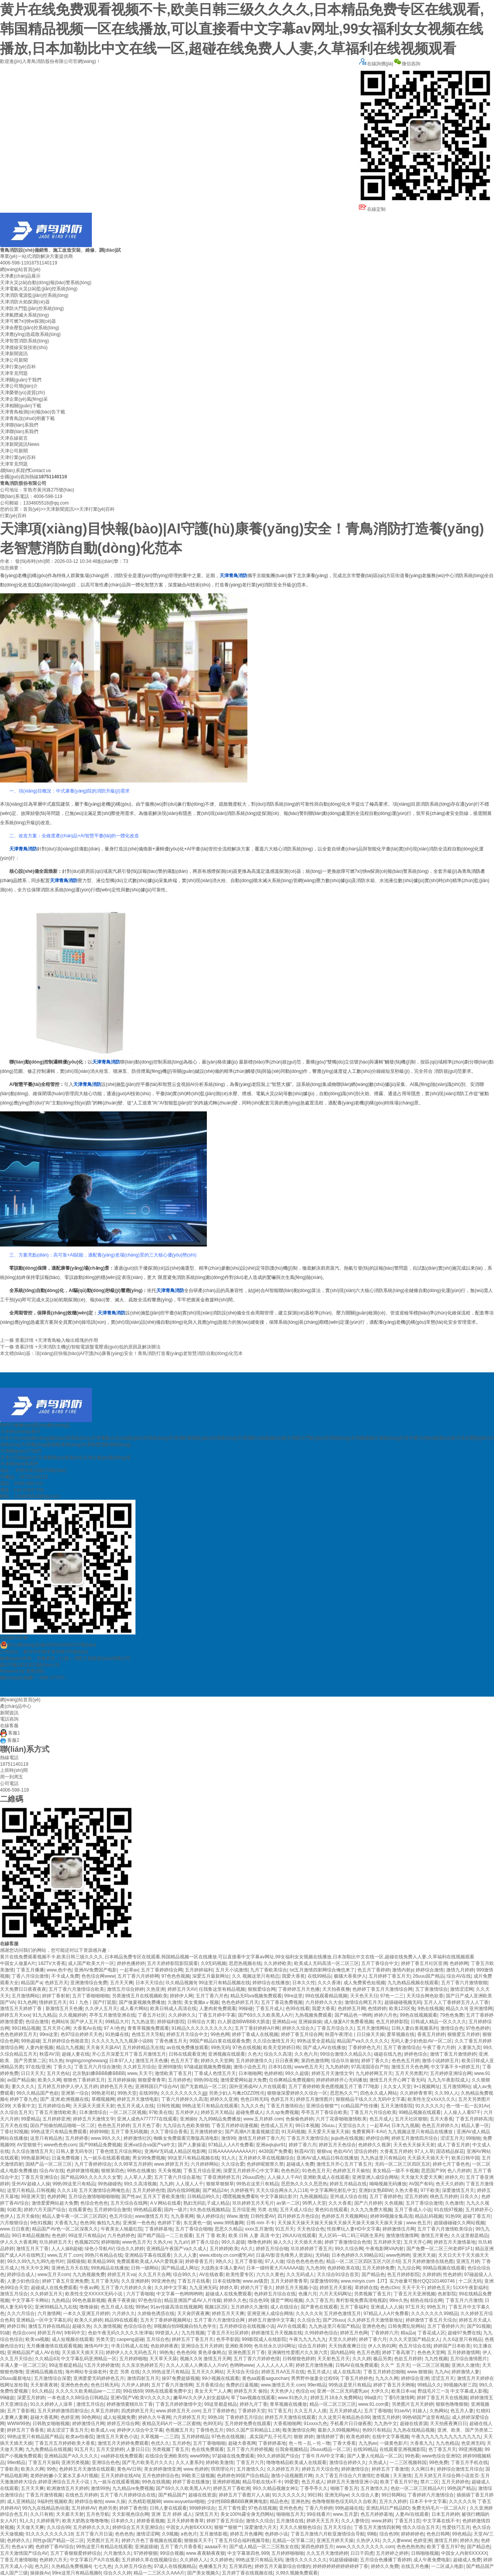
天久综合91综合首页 (338, 2274)
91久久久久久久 (288, 2495)
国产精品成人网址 (179, 2268)
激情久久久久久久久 (306, 2559)
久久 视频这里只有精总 (255, 1976)
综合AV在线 (459, 1976)
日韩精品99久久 (203, 2196)
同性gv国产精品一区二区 (58, 2540)
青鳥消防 (35, 1671)
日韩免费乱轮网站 (406, 2326)
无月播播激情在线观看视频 (54, 2346)
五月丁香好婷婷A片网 (257, 2028)
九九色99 (315, 2268)
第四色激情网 (315, 2060)
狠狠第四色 (112, 2170)
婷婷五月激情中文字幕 (271, 2320)
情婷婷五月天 (53, 2002)
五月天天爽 (121, 1982)
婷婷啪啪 (110, 2242)
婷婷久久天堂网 (217, 2060)
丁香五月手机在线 (469, 2462)
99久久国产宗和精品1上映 (253, 2430)
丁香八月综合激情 (30, 1976)
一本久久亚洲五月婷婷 (86, 2313)
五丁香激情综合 (431, 1989)
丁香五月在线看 (194, 2281)
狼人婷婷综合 (210, 2216)
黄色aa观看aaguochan (265, 2378)
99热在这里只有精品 (257, 2183)
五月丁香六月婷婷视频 (250, 2449)
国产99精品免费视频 (100, 2145)
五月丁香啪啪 (378, 2410)
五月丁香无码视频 (129, 2131)
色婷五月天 (56, 1982)
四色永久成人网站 (378, 2093)
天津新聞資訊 (14, 353)
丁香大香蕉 (344, 2443)
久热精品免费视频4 (71, 2566)
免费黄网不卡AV (369, 2131)
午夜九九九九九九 (307, 2339)
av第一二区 (288, 2203)
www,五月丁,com (64, 2255)
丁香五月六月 (250, 2462)
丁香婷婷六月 (384, 2333)
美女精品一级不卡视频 (395, 2170)
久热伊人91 (368, 2540)
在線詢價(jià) (376, 63)
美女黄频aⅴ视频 (201, 2002)
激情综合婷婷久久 (347, 2462)
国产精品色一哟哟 (353, 2015)
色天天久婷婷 (450, 2183)
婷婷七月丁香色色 (451, 2164)
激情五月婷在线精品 (49, 2326)
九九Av (442, 2371)
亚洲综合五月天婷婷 (202, 2346)
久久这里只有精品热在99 (344, 2417)
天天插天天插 (308, 2242)
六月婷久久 (123, 2313)
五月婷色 (181, 2443)
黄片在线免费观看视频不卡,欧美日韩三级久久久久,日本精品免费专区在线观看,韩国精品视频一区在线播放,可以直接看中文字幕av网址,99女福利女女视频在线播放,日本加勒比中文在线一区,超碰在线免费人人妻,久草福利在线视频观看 (242, 29)
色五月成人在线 (117, 2307)
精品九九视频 (70, 2047)
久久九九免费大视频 (371, 2209)
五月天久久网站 (207, 2371)
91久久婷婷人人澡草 (52, 2404)
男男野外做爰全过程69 (314, 2378)
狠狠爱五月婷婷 (463, 2034)
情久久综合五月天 (421, 2527)
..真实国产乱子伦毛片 (269, 2436)
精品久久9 (456, 2008)
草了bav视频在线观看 (253, 2397)
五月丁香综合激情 (424, 2203)
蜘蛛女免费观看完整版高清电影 (186, 2138)
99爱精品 (30, 2119)
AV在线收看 (211, 2274)
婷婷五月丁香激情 (390, 2469)
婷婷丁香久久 (375, 2060)
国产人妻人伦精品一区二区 (375, 2456)
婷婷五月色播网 (246, 2534)
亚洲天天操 (424, 2255)
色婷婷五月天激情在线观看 (87, 2469)
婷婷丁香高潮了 (398, 2352)
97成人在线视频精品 (175, 2566)
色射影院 (447, 2294)
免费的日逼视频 (242, 2385)
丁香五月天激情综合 (307, 2138)
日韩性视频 (168, 2106)
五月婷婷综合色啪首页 (65, 2041)
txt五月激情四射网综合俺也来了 (322, 1970)
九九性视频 (193, 2333)
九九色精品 (447, 2443)
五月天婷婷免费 (378, 2268)
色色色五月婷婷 (114, 2125)
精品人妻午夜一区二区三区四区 (74, 2216)
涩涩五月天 (452, 2138)
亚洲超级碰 (146, 2546)
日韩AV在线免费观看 (356, 2365)
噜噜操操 (89, 2307)
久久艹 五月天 (395, 2365)
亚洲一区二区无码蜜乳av (342, 2391)
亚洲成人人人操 (386, 2307)
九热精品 (60, 2300)
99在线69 (133, 2391)
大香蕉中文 (24, 2106)
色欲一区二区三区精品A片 (418, 2488)
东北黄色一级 (197, 2222)
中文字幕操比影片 (278, 2196)
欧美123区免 (402, 2008)
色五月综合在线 (415, 2346)
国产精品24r (215, 2190)
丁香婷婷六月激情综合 (431, 2495)
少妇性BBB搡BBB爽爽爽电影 (237, 2501)
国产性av (131, 2196)
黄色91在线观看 (331, 2209)
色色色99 (185, 2352)
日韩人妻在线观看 (168, 2508)
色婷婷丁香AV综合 (55, 2546)
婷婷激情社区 (137, 2138)
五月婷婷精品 (195, 2436)
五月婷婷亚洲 (56, 2119)
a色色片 (189, 2534)
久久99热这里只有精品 (165, 2371)
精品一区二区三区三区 (333, 2404)
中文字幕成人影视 (468, 2391)
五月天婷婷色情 (148, 2190)
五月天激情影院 (397, 2106)
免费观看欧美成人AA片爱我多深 (150, 2261)
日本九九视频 (405, 2125)
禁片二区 (429, 2482)
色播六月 (307, 2294)
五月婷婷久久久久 (91, 2527)
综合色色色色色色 (304, 2261)
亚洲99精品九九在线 (56, 2307)
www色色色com (60, 2145)
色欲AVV (342, 2151)
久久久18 (66, 2190)
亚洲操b (188, 2119)
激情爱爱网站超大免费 (243, 2080)
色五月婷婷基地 (376, 2514)
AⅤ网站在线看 (165, 2203)
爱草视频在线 (400, 2034)
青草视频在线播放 (288, 2404)
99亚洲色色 (163, 2281)
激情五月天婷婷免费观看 (123, 2443)
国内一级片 (175, 2209)
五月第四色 (240, 2566)
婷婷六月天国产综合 (45, 2209)
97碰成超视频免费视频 (207, 2067)
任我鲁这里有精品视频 (222, 1989)
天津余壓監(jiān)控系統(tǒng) (29, 327)
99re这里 (293, 1995)
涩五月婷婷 (416, 2196)
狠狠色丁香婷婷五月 (84, 2080)
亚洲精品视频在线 (44, 2371)
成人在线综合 (284, 2307)
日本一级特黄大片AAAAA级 (274, 2268)
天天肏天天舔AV (103, 2047)
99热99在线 (206, 2080)
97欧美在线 (161, 2112)
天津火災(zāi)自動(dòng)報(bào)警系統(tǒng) (45, 282)
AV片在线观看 (291, 2326)
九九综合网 (408, 2268)
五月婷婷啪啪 (133, 2358)
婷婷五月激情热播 (314, 2365)
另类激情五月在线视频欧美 (139, 1995)
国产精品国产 (172, 2495)
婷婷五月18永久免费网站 (336, 2397)
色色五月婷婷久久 (440, 2125)
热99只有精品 (376, 2430)
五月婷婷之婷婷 (392, 2553)
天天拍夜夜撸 (336, 1989)
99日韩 (315, 2495)
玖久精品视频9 (181, 1982)
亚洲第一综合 (75, 2093)
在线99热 (148, 2093)
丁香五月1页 (407, 2520)
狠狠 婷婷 (303, 2436)
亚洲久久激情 (465, 2365)
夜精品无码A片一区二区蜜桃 (171, 2423)
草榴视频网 (103, 2099)
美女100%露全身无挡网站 (247, 2514)
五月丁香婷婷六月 (445, 2326)
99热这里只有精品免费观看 (59, 2131)
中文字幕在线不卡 (441, 2520)
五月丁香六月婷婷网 (138, 1976)
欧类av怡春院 (80, 2436)
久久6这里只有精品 (462, 2339)
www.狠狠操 (419, 2371)
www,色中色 (59, 1970)
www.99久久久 (106, 2138)
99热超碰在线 (349, 2508)
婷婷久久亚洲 (224, 2099)
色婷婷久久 (18, 2540)
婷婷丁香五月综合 (225, 2520)
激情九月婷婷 (460, 1970)
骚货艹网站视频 (287, 2300)
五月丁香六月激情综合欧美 (76, 1989)
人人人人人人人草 (274, 2365)
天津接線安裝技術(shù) (23, 347)
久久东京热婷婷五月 (142, 2365)
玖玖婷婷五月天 (55, 2242)
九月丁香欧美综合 (268, 1970)
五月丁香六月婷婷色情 (256, 2358)
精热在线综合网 (426, 2300)
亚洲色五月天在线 (69, 2268)
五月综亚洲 (243, 2209)
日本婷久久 (122, 2520)
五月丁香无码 (104, 2281)
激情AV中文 (96, 2346)
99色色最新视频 (88, 2300)
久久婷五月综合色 (133, 2566)
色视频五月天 (179, 2430)
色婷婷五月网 (351, 2008)
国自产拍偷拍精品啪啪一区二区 (62, 2125)
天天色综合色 (311, 2229)
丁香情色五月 (209, 2430)
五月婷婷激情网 (463, 2352)
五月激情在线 (290, 2520)
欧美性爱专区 (240, 2274)
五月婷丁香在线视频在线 (247, 2573)
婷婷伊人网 (181, 1995)
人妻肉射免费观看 (217, 2008)
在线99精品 (319, 1976)
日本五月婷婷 (445, 2514)
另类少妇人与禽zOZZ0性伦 (237, 2093)
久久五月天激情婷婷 (327, 2553)
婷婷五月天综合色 (320, 2469)
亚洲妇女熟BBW (375, 2190)
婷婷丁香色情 (133, 2508)
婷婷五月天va (121, 2274)
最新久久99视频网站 (339, 2430)
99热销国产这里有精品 (426, 2417)
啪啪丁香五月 (344, 2488)
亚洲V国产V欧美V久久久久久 (140, 2397)
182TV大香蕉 (51, 1963)
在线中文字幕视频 (390, 2436)
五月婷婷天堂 (387, 2242)
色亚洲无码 (472, 2443)
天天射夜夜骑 (44, 2385)
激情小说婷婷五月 (440, 2060)
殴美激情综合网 (299, 2430)
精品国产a (31, 1982)
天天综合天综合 (243, 2371)
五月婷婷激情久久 (254, 2060)
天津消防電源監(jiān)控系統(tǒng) (34, 295)
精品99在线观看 (121, 2320)
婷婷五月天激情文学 (332, 2073)
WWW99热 (18, 2423)
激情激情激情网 (402, 2235)
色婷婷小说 (276, 2534)
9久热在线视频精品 (210, 2209)
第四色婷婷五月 (317, 2546)
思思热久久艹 (344, 2093)
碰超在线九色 (388, 2054)
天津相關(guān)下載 (20, 405)
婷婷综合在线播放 (270, 1982)
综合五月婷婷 (312, 2346)
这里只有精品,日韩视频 (30, 2190)
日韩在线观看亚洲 (187, 2054)
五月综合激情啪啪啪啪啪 (93, 2196)
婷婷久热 (469, 2540)
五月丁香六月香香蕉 (181, 2546)
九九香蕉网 (182, 2216)
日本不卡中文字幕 (428, 2501)
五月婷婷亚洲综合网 (451, 2073)
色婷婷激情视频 (82, 2170)
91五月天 (284, 2229)
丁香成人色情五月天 (215, 2073)
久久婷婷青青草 (416, 2093)
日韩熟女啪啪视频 (50, 2423)
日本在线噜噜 (226, 2281)
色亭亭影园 (227, 2339)
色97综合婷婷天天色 (82, 2034)
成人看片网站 (134, 2008)
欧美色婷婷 (357, 2436)
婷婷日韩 (16, 2326)
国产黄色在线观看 (319, 2307)
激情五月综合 (14, 2294)
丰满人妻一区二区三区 (23, 2365)
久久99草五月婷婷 (132, 2164)
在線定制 (372, 209)
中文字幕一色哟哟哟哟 (179, 2294)
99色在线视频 (156, 2482)
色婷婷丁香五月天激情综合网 (382, 1989)
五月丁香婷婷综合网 (162, 1970)
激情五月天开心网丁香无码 (397, 2080)
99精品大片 (117, 2021)
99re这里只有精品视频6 (76, 2573)
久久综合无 (308, 2320)
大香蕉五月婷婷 (396, 2151)
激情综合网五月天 (363, 2002)
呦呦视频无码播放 (387, 2183)
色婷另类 (107, 2508)
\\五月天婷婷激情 (101, 2365)
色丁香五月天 (442, 2449)
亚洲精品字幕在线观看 (148, 2255)
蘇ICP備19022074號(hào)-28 (30, 1665)
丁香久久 (62, 2067)
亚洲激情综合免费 (88, 1982)
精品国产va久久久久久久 (362, 2041)
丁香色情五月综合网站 (118, 2151)
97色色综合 (150, 2300)
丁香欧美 (9, 2469)
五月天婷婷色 (455, 2482)
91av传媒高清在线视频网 (176, 2307)
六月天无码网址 (335, 2294)
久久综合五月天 (16, 2112)
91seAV (402, 2410)
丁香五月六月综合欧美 (373, 2112)
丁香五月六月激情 (463, 2300)
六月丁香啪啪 (140, 2294)
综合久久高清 (278, 2054)
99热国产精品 (461, 2488)
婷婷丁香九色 (23, 2099)
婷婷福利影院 (171, 2021)
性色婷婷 (452, 2274)
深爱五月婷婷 (31, 2397)
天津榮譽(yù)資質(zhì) (22, 392)
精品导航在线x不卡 (262, 2482)
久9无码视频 (214, 1963)
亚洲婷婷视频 (226, 2482)
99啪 (372, 2534)
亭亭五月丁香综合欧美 (324, 2112)
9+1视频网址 (427, 2086)
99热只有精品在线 (103, 2255)
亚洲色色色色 (74, 2385)
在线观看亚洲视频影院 (402, 2449)
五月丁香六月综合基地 (177, 2177)
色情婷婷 (377, 2008)
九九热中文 (385, 2423)
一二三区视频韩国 (407, 2462)
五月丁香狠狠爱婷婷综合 (75, 2553)
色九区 (42, 2566)
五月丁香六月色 (212, 1995)
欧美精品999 (101, 2261)
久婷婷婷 (431, 2274)
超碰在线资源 (414, 2423)
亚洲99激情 (169, 2067)
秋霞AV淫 (49, 2054)
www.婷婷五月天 (171, 2164)
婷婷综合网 (377, 2138)
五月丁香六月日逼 (94, 2534)
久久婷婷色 (221, 2559)
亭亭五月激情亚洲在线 (112, 2015)
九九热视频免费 (89, 2274)
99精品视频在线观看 (420, 2112)
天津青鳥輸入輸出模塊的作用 (56, 1340)
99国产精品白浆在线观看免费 (219, 2041)
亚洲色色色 (373, 2326)
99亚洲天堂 (32, 2196)
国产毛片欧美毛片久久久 (147, 2462)
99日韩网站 (393, 2495)
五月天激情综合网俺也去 (104, 2190)
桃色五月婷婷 (444, 2196)
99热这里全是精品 (315, 2041)
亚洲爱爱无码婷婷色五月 (98, 2378)
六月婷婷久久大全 (323, 2002)
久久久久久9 (308, 2313)
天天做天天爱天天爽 (421, 2177)
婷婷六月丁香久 (256, 2287)
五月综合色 (157, 2339)
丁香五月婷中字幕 (216, 2015)
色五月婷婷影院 (392, 2021)
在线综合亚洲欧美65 (166, 2456)
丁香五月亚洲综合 (39, 2177)
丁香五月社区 (152, 2015)
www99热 (200, 2456)
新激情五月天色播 (64, 2008)
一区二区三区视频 (127, 2112)
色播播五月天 (213, 2566)
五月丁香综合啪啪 (193, 2229)
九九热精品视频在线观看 (412, 1982)
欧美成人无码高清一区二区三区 (326, 1963)
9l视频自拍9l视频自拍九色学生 (185, 2326)
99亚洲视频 (470, 2449)
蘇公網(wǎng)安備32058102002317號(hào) (48, 1645)
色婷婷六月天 (53, 2559)
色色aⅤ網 (22, 2546)
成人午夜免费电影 (431, 2559)
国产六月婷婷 (368, 2203)
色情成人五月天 (277, 2125)
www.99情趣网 (228, 2222)
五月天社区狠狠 (411, 2119)
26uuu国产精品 (428, 1976)
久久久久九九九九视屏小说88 (121, 2041)
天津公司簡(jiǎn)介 (19, 386)
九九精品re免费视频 (133, 2488)
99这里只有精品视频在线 (224, 1982)
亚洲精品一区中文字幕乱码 (44, 2320)
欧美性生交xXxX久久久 (431, 2099)
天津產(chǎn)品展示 (20, 276)
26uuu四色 (253, 2177)
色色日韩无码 (254, 2099)
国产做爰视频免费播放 (142, 2002)
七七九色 (102, 2566)
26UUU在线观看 (299, 2235)
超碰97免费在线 (464, 2333)
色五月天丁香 (184, 2060)
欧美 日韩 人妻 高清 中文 (254, 2235)
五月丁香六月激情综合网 (220, 2320)
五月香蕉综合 (209, 2385)
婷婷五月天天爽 (228, 2313)
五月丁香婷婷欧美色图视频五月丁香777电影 (334, 2086)
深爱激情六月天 (260, 2527)
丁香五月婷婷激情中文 (179, 2404)
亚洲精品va (284, 2021)
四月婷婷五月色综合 (298, 2216)
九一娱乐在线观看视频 (106, 2158)
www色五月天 (308, 2067)
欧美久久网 (49, 2080)
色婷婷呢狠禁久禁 (265, 2164)
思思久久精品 (228, 2229)
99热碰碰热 (109, 2183)
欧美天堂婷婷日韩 (281, 2047)
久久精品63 (46, 2358)
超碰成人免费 (300, 2164)
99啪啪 (473, 2138)
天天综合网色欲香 (424, 1995)
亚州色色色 (290, 2508)
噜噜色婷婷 (259, 2242)
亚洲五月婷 (467, 2261)
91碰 (5, 2333)
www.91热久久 (293, 2397)
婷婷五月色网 (354, 2333)
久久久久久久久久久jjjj (183, 2093)
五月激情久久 (250, 2469)
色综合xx (305, 2391)
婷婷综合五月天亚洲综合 (137, 2527)
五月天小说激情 (231, 1970)
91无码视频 (293, 2131)
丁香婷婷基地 (159, 2229)
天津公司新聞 (14, 360)
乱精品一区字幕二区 (293, 2540)
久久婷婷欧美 (277, 1963)
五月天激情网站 (373, 2028)
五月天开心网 (56, 2028)
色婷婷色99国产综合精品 (242, 2475)
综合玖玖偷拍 (345, 2060)
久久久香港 (329, 1982)
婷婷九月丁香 (253, 2404)
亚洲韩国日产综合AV (156, 2086)
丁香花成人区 (431, 2333)
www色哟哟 (398, 2255)
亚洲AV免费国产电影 (95, 1970)
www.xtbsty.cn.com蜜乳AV (226, 2255)
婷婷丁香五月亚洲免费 (65, 2281)
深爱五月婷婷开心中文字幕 (251, 2170)
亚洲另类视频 (75, 2462)
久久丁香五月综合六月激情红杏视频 (353, 2475)
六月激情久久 (117, 2553)
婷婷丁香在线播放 (191, 2482)
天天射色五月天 (333, 2358)
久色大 (255, 2054)
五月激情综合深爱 (52, 2378)
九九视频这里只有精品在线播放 (421, 2131)
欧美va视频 (37, 2339)
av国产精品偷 (21, 2080)
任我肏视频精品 (291, 2449)
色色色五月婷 (406, 2060)
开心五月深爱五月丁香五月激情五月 (129, 2054)
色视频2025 (86, 2242)
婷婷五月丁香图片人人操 (244, 2495)
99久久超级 (297, 2073)
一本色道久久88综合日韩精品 (77, 2397)
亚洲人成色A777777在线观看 (147, 2119)
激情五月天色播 (151, 2060)
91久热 (56, 2060)
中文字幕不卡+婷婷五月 (455, 2067)
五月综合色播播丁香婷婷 (385, 2559)
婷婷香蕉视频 (150, 2520)
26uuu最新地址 (15, 2378)
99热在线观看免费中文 (168, 2391)
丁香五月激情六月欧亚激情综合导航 (328, 2534)
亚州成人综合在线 (348, 2196)
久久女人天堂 (397, 2086)
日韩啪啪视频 (425, 2553)
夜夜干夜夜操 (121, 2300)
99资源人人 (167, 2333)
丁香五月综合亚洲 (201, 2170)
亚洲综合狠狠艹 (322, 2106)
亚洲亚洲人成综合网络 (375, 2177)
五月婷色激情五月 (342, 2313)
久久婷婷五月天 (46, 2294)
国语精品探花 (450, 2151)
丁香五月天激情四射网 (377, 2527)
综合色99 (258, 2300)
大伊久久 (379, 2391)
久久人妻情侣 (355, 2520)
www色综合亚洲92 (441, 2456)
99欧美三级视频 (198, 2475)
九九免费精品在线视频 (48, 2449)
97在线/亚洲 (38, 2067)
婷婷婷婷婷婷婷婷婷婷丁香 (340, 2566)
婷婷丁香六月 (302, 2145)
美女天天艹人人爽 (213, 2391)
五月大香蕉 (441, 2119)
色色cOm (389, 2287)
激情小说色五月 (249, 2067)
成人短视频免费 (119, 2417)
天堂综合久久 (352, 2125)
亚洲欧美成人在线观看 (326, 2177)
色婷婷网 (459, 1963)
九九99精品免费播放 (220, 2119)
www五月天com (53, 2274)
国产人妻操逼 (192, 2145)
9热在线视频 (430, 2008)
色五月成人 (380, 2119)
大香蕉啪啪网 (287, 2423)
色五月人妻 (462, 2410)
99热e (141, 2307)
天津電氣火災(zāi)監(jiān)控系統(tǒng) (39, 288)
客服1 (10, 1733)
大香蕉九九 (66, 2222)
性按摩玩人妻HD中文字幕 (353, 2229)
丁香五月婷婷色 (356, 2378)
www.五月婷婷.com (263, 2119)
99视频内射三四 (459, 2385)
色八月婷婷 (458, 2170)
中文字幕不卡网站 (30, 2300)
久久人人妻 (185, 2255)
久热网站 (439, 2410)
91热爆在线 (117, 2034)
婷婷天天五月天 (322, 2520)
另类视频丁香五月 (372, 2294)
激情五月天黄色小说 (117, 2436)
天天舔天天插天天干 (428, 2158)
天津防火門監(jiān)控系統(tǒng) (32, 308)
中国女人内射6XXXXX (189, 2527)
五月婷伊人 (186, 2112)
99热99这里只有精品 (73, 2183)
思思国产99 (433, 2170)
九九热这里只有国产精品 (334, 2326)
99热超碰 (30, 2041)
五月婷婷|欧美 (224, 2248)
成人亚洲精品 (21, 2501)
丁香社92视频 (14, 2131)
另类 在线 (267, 2209)
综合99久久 (184, 2274)
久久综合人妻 (365, 2495)
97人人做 (274, 2261)
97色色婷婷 (477, 2028)
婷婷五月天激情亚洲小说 (352, 2482)
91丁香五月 (279, 2410)
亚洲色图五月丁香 (246, 2352)
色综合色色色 (94, 2203)
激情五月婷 (445, 2540)
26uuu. (328, 2125)
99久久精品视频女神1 (275, 2488)
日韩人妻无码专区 (74, 2151)
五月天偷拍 (27, 2216)
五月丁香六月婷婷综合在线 (128, 2495)
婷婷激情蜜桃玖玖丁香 (130, 2404)
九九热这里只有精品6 (382, 2158)
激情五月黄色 (434, 2235)
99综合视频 (171, 2553)
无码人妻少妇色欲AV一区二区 (421, 2041)
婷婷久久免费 (385, 2566)
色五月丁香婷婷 (373, 1970)
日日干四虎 (362, 2553)
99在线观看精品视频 (326, 1995)
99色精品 (461, 2534)
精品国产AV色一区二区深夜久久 (65, 2229)
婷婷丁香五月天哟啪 (394, 2385)
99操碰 (246, 2008)
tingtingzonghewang (86, 2060)
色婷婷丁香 (169, 2222)
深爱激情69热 (324, 2281)
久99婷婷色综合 (321, 2333)
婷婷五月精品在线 (348, 2183)
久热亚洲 (155, 1989)
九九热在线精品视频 (414, 2430)
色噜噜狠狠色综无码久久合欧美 (344, 2501)
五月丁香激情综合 (401, 2047)
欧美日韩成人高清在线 (173, 2008)
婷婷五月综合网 (123, 2423)
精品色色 (279, 2501)
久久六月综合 (21, 2313)
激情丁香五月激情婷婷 (453, 2054)
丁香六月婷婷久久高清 (184, 2099)
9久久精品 (42, 2391)
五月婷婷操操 (121, 2080)
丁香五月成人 (269, 2008)
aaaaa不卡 (216, 2546)
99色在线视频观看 (418, 2015)
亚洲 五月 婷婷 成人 (171, 2514)
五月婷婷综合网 (54, 2106)
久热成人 (378, 2462)
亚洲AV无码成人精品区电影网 (175, 2151)
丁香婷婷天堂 (252, 2410)
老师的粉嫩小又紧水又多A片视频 (64, 2475)
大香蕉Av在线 (87, 2028)
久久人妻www (396, 2540)
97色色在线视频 (227, 2436)
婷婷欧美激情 (219, 2462)
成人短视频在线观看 (72, 2339)
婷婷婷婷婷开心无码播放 (341, 2080)
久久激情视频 (107, 2326)
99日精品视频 (26, 2028)
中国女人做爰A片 (18, 1963)
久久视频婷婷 (72, 2015)
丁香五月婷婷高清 (473, 2119)
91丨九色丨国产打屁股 (92, 2002)
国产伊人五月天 (86, 2021)
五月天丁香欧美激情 (163, 2196)
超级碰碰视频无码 (402, 2002)
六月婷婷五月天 (189, 2417)
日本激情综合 (93, 2112)
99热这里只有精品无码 (259, 2559)
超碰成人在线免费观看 (54, 2287)
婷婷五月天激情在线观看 (290, 2417)
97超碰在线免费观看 (233, 2456)
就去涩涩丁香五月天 (67, 2430)
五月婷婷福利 (199, 1970)
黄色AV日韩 (129, 2469)
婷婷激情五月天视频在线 (276, 2333)
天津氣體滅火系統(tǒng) (24, 315)
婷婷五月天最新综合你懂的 (282, 2566)
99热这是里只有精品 (349, 2385)
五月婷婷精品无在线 (143, 2047)
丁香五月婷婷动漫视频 (234, 2125)
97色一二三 (392, 1995)
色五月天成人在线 (135, 2106)
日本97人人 (121, 2060)
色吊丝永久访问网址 (275, 2346)
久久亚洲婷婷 (135, 2281)
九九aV (181, 2242)
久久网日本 (422, 2469)
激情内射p (402, 1970)
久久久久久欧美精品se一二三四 (88, 2391)
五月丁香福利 (354, 2307)
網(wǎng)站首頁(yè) (20, 269)
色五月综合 (120, 2216)
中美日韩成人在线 (129, 2346)
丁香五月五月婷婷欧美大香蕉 (65, 2443)
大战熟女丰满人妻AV (222, 2268)
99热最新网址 (35, 2158)
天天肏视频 (169, 2170)
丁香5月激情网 (399, 2397)
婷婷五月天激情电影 (138, 2099)
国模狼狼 (76, 2261)
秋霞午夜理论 (339, 2034)
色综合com (23, 2333)
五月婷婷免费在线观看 (248, 2423)
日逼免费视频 (66, 2158)
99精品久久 (429, 2385)
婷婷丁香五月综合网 (302, 2034)
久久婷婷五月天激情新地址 (375, 2320)
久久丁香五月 (319, 2300)
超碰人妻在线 (76, 2054)
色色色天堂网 (431, 2352)
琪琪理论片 (222, 2469)
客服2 (9, 1740)
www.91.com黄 (373, 2404)
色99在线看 (297, 2008)
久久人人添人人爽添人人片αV (196, 2365)
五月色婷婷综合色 (160, 2475)
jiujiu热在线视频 (347, 2138)
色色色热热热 (411, 2546)
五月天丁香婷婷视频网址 (165, 2320)
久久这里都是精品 (469, 2235)
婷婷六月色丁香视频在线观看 (152, 2540)
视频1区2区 (216, 2307)
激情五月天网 (217, 2358)
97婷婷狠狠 (145, 2553)
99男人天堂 (314, 2203)
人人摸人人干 (189, 2183)
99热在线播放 (141, 2170)
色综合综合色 (137, 2326)
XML (44, 1677)
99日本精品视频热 (30, 2235)
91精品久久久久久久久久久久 (202, 2028)
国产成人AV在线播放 (324, 2047)
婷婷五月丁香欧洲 (231, 2488)
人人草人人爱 (138, 2177)
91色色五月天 (316, 2170)
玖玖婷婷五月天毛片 (253, 2203)
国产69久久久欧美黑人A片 (265, 2015)
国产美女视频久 (203, 2573)
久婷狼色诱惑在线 (155, 2313)
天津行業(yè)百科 (18, 366)
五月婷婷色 (179, 2080)
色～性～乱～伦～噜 (309, 2443)
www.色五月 (418, 2222)
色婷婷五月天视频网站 (344, 2216)
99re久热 (398, 2300)
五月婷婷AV (83, 2508)
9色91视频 (41, 2222)
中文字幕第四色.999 (248, 2553)
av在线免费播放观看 (187, 2047)
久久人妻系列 (189, 2462)
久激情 (174, 2002)
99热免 (166, 2352)
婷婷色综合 (415, 2054)
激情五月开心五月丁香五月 (344, 2164)
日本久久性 (303, 1982)
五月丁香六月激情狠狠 (464, 1982)
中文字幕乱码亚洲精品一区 (89, 2358)
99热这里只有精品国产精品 (35, 2436)
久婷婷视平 (242, 2190)
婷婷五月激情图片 (314, 2099)
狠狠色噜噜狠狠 (452, 2404)
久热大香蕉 (406, 2190)
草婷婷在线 (366, 2287)
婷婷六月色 (385, 2015)
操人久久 (282, 2242)
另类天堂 (105, 2339)
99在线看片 (318, 2514)
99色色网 (219, 2034)
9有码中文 (75, 2333)
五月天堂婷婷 (110, 2449)
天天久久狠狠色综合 (300, 2527)
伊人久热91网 (382, 2346)
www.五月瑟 (345, 2514)
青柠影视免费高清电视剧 (361, 2300)
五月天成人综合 (296, 2209)
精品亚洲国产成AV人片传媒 (192, 2300)
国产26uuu (334, 2320)
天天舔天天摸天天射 (94, 2106)
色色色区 (290, 2170)
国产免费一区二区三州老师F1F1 (439, 2248)
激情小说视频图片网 (292, 2475)
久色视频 (393, 2203)
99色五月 (436, 2307)
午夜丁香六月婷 (439, 2047)
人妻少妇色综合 (23, 2281)
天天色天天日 (364, 1995)
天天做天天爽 (30, 2527)
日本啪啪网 (250, 2073)
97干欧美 (430, 2190)
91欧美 (14, 2209)
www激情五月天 (151, 2216)
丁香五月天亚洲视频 (414, 2294)
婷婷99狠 (99, 2131)
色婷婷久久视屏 (374, 2145)
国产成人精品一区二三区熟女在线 (264, 2546)
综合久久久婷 (117, 2573)
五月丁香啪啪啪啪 (90, 1995)
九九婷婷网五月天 (373, 2073)
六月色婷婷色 (121, 2235)
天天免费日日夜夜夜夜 (23, 1989)
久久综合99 (58, 2527)
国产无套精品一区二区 (203, 2086)
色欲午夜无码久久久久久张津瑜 (120, 2333)
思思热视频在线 (245, 1963)
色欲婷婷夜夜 (164, 2346)
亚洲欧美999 (238, 2346)
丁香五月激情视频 (44, 2495)
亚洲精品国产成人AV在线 (33, 2352)
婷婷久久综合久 (298, 2028)
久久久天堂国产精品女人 (414, 2339)
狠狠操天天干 (198, 2540)
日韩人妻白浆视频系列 (414, 2028)
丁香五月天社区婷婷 (228, 2333)
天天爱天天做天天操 (328, 2131)
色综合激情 (37, 2021)
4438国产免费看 (275, 2151)
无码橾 (322, 2255)
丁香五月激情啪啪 (18, 2559)
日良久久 (469, 2196)
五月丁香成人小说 (412, 2209)
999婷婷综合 (202, 2508)
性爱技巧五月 (456, 2527)
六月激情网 (49, 2313)
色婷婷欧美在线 (343, 2268)
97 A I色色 (114, 2028)
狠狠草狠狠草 (220, 2183)
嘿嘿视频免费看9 (240, 2196)
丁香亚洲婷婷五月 (221, 2177)
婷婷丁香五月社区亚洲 (424, 1963)
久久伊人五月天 (101, 2008)
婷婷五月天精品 (217, 2112)
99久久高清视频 (140, 2183)
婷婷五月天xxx (15, 2015)
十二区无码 (470, 2281)
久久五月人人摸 (310, 2410)
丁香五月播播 (30, 1970)
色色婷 (59, 2235)
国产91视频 (479, 2326)
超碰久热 (81, 2326)
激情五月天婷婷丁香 (21, 2008)
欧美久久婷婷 (88, 2320)
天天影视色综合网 (130, 2514)
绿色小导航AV (99, 2248)
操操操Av (39, 2573)
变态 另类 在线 (124, 2371)
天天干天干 (413, 2287)
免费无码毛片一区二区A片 (439, 2508)
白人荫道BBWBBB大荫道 (244, 2021)
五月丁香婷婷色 (385, 2196)
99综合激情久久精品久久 (345, 2054)
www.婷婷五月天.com (178, 2410)
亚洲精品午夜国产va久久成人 (176, 2248)
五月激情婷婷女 (206, 2131)
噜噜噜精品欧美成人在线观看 (296, 2462)
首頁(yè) (32, 509)
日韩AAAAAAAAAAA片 (232, 2151)
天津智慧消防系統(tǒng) (24, 341)
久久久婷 (361, 2358)
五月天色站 (58, 2073)
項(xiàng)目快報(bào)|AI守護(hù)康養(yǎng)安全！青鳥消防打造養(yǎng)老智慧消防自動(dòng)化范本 (139, 1353)
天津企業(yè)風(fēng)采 (24, 399)
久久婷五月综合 (139, 2067)
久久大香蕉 (340, 2203)
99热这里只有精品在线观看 (210, 2106)
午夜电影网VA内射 (384, 2248)
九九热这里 (142, 2021)
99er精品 (317, 2385)
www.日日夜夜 (15, 2229)
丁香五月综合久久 (335, 2028)
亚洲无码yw (337, 2495)
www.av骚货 (255, 2281)
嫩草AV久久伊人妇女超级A (200, 2397)
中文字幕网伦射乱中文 (333, 2190)
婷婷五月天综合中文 (187, 2034)
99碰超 (7, 2397)
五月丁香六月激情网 (172, 2385)
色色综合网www (98, 1976)
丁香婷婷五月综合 (243, 2417)
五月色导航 (97, 2514)
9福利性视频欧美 (55, 2501)
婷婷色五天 (438, 2287)
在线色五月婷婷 (81, 2495)
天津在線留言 (14, 438)
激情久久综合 (260, 2520)
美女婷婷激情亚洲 (162, 2469)
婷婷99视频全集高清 (391, 2216)
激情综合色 (452, 2028)
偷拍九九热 (108, 2222)
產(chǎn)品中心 (15, 1706)
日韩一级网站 (145, 2268)
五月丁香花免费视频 (282, 2002)
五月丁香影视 (248, 2261)
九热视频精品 (313, 2196)
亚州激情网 (480, 2008)
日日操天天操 (370, 2034)
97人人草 (423, 2151)
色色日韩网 (438, 2534)
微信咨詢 (426, 132)
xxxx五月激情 (259, 2229)
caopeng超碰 (130, 2339)
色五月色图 (368, 2352)
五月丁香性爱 (232, 2508)
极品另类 (382, 2358)
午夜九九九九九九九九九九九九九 (446, 2436)
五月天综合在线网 (128, 2203)
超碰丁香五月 (477, 2216)
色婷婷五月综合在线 (275, 2294)
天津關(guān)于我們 (20, 380)
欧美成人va (102, 2430)
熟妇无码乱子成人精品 (206, 2203)
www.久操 (115, 2501)
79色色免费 (452, 2015)
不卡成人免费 (65, 1976)
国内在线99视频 (183, 2190)
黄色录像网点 (212, 2352)
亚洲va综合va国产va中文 (149, 2145)
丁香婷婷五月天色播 (299, 1989)
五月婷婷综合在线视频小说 (247, 2326)
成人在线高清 (346, 2371)
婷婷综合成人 (21, 2274)
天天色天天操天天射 (414, 2145)
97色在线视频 (246, 2047)
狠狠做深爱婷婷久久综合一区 (297, 2093)
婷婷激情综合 (355, 2469)
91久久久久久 (429, 2106)
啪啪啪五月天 (290, 2514)
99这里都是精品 (65, 2365)
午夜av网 (89, 2287)
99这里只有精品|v (86, 2235)
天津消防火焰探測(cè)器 (25, 302)
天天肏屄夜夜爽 (193, 2313)
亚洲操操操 (309, 2021)
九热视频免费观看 (313, 2015)
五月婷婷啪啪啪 (287, 2553)
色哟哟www (242, 2365)
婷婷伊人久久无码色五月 (131, 2352)
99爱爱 (291, 2482)
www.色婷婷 (195, 2469)
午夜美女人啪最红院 (121, 2229)
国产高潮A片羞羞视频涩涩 (252, 2131)
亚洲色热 (300, 2501)
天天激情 (402, 2475)
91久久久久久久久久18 (49, 2534)
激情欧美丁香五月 (173, 2073)
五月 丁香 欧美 (211, 2235)
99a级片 (372, 2397)
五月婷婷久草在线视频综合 (266, 2158)
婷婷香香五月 (199, 2261)
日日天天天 (32, 2073)
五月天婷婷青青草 (289, 2281)
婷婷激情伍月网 (398, 2229)
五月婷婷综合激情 (112, 2209)
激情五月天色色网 (409, 2067)
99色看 (412, 2456)
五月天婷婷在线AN (120, 2475)
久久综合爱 (232, 2164)
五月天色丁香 (146, 2125)
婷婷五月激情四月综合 (414, 2138)
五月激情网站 (25, 1995)
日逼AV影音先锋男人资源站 (284, 2255)
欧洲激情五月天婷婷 (67, 2488)
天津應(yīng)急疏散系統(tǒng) (30, 334)
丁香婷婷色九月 (364, 2047)
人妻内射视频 (39, 2047)
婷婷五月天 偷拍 (250, 2391)
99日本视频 (307, 2125)
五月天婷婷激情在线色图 (428, 2261)
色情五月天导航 (148, 2034)
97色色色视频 (175, 1976)
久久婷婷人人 (194, 2559)
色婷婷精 (273, 2073)
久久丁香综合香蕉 (169, 2131)
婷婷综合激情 (429, 1970)
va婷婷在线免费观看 (122, 2456)
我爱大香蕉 (293, 1976)
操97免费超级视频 (180, 2378)
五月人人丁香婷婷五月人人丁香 (456, 2002)
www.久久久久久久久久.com (365, 2546)
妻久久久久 (23, 2086)
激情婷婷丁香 (330, 2436)
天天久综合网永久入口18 (281, 2190)
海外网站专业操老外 (86, 2371)
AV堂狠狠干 (29, 2145)
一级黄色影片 (394, 2443)
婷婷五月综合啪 (272, 2248)
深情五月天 (206, 2514)
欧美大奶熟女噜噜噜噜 (85, 2520)
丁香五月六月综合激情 (97, 2067)
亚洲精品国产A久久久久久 (71, 2456)
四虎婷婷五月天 (137, 2410)
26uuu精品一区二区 (330, 2449)
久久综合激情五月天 (273, 2041)
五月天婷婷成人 (345, 2410)
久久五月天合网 (154, 2274)
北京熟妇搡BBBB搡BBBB (98, 2073)
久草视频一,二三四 (159, 2436)
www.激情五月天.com (283, 2385)
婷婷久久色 (235, 2300)
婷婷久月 (454, 2177)
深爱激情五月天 (458, 2190)
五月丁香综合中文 (379, 1963)
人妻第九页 (469, 2047)
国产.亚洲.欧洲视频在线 (64, 2099)
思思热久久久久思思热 (304, 2183)
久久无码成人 (300, 2274)
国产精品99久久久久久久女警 (91, 2177)
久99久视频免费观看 (297, 2573)
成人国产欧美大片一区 (91, 1963)
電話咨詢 (9, 1719)
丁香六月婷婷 (319, 2508)
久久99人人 (446, 2093)
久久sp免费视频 (282, 2112)
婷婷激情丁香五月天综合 (431, 2320)
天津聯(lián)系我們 (19, 425)
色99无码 (212, 2423)
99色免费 (438, 2462)
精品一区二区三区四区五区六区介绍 (363, 2261)
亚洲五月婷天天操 (335, 2540)
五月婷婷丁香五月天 (389, 1976)
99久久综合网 (349, 2248)
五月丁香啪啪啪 (209, 2443)
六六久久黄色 (270, 2274)
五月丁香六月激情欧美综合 (445, 2229)
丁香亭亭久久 (314, 2488)
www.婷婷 (382, 2520)
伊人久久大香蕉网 (18, 2242)
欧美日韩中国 (465, 2158)
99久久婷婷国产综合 (278, 2456)
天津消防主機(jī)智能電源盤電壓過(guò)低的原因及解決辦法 (87, 1347)
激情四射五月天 (143, 2378)
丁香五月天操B (43, 2462)
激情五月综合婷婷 (125, 1989)
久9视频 (170, 2534)
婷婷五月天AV (181, 1989)
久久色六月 (306, 2054)
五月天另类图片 (411, 2073)
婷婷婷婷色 (412, 2534)
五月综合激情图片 (468, 2358)
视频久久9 (190, 2358)
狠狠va (324, 2151)
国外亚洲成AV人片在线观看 (257, 2086)
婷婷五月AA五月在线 (283, 2371)
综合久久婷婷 (130, 2248)
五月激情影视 (213, 2534)
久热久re (162, 2242)
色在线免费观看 (207, 2449)
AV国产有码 (421, 2183)
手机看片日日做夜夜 (351, 2423)
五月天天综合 (337, 2527)
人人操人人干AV (284, 2177)
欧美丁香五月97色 (399, 2482)
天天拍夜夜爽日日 (346, 2346)
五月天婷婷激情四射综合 (62, 2410)
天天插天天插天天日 (82, 2352)
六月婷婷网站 (204, 2164)
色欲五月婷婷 (408, 2358)
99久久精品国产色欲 (37, 2093)
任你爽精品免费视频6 (291, 2080)
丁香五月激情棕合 (284, 2106)
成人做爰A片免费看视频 (348, 2021)
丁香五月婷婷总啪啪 (384, 2371)
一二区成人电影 (447, 2566)
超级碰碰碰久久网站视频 (459, 2222)
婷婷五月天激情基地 (454, 2242)
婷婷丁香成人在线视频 (255, 2034)
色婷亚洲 (70, 2417)
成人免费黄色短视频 (364, 1982)
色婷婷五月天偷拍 (351, 2170)
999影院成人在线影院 (264, 2339)
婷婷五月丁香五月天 (192, 2339)
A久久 (247, 2248)
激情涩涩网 (461, 1989)
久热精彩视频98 (144, 2501)
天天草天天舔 (163, 2358)
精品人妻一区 (475, 2125)
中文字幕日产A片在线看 (94, 2559)
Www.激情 (237, 2216)
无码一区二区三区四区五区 (402, 2164)
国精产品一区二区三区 (48, 2164)
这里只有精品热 (46, 2138)
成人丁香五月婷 (453, 2145)
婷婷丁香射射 (56, 1995)
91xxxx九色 (315, 2423)
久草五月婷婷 (104, 2410)
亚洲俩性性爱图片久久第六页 (297, 2352)
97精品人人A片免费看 (230, 2145)
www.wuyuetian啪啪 (184, 2501)
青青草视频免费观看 (148, 2028)
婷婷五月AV (49, 2333)
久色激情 (454, 2203)
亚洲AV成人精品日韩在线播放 (327, 2158)
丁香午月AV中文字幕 (322, 2456)
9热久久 (224, 2261)
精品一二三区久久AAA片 (159, 2573)
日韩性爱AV (262, 2216)
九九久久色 (252, 2106)
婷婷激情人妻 (465, 2371)
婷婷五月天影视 (336, 2287)
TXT (60, 1677)
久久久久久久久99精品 (434, 2313)
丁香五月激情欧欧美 (55, 2112)
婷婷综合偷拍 (89, 2501)
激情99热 (100, 2488)
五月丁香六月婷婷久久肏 (126, 2287)
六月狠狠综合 (14, 2222)
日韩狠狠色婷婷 (299, 2358)
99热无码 (220, 2047)
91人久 (229, 2158)
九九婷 (166, 2183)
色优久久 (160, 2443)
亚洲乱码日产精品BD (387, 2508)
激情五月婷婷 (386, 2417)
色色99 (87, 2222)
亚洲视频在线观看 (226, 2054)
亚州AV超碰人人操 (31, 2183)
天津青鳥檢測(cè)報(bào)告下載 (32, 412)
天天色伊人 (281, 2391)
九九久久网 (386, 2378)
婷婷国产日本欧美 (451, 2346)
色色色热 (124, 2534)
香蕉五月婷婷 (431, 2034)
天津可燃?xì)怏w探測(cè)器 (28, 321)
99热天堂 (127, 2093)
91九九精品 (44, 2015)
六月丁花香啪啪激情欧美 (341, 2119)
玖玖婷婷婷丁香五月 (311, 2248)
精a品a (408, 2333)
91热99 (452, 2216)
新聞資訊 (9, 1713)
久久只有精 (41, 2514)
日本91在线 (280, 2067)
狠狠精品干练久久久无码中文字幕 (370, 2099)
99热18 (215, 2417)
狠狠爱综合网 (262, 1989)
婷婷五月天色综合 (337, 2145)
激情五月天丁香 (32, 2248)
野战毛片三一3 (433, 2391)
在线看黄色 (79, 2209)
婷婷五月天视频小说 (296, 2287)
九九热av (368, 2443)
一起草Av (379, 2125)
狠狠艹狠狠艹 (228, 2527)
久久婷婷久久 (182, 2015)
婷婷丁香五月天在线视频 (442, 2397)
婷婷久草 (229, 2287)
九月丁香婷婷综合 (93, 2164)
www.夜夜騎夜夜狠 (205, 2553)
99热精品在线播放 (109, 2268)
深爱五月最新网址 (210, 1976)
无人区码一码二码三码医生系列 (350, 2235)
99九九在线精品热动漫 (45, 2508)
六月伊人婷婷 (135, 2385)
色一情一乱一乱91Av (467, 2106)
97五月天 (414, 2307)
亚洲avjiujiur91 (271, 2145)
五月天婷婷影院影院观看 (172, 1963)
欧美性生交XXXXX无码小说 (94, 2294)
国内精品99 (342, 2352)
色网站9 (59, 2021)
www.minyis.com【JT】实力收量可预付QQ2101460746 (398, 2281)
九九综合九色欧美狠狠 (186, 2125)
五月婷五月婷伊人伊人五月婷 (67, 2086)
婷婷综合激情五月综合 (460, 2469)
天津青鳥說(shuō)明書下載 (27, 418)
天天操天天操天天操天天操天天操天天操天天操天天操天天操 (340, 2222)
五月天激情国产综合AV (23, 2553)
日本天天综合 (149, 1982)
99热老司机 (103, 2093)
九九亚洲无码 (203, 2287)
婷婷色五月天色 (116, 2086)
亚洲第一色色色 (139, 2222)
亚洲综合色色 (106, 2462)
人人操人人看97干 (462, 2112)
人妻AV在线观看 (412, 2514)
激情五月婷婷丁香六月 (261, 2138)
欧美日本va (403, 2391)
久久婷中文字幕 (170, 2287)
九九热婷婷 (337, 2067)
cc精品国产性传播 (359, 2106)
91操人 (420, 2410)
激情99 (228, 2138)
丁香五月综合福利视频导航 (242, 2540)
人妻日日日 (137, 2449)
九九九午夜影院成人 (448, 2080)
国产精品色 (373, 2274)
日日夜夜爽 (286, 2060)
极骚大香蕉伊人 (350, 1976)
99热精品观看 (148, 2209)
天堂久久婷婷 (342, 2339)
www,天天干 (139, 2073)
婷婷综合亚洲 (415, 2378)
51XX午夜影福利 (470, 2287)
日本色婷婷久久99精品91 (358, 2255)
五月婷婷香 (76, 2138)
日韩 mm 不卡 (260, 2222)
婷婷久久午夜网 (154, 2417)
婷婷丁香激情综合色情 (348, 2242)
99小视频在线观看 (220, 2378)
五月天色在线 (14, 2125)
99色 (51, 2469)
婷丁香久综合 (205, 2242)
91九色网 (27, 2002)
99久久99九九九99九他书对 (35, 2261)
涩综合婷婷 (365, 2151)
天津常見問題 (14, 373)
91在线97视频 (448, 2209)
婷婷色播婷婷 (131, 1963)
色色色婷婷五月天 (240, 2002)
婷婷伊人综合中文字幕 (140, 2430)
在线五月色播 (415, 2566)
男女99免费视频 (148, 2158)
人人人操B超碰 (66, 2248)
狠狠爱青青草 (152, 2080)
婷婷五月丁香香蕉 (25, 2430)
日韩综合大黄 (201, 2021)
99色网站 (90, 2417)
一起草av (129, 1970)
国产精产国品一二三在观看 (165, 2235)
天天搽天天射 (70, 2514)
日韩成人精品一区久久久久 (438, 2021)
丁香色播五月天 (171, 2041)
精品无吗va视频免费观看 (256, 1995)
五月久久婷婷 (393, 2501)
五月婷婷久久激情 (249, 2307)
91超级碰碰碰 (343, 2559)
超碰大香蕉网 (44, 2417)
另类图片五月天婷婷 (412, 2404)
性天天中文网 (35, 2268)
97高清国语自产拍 (370, 2067)
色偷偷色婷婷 (299, 2119)
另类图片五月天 (102, 2540)
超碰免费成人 (250, 2112)
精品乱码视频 (429, 2216)
